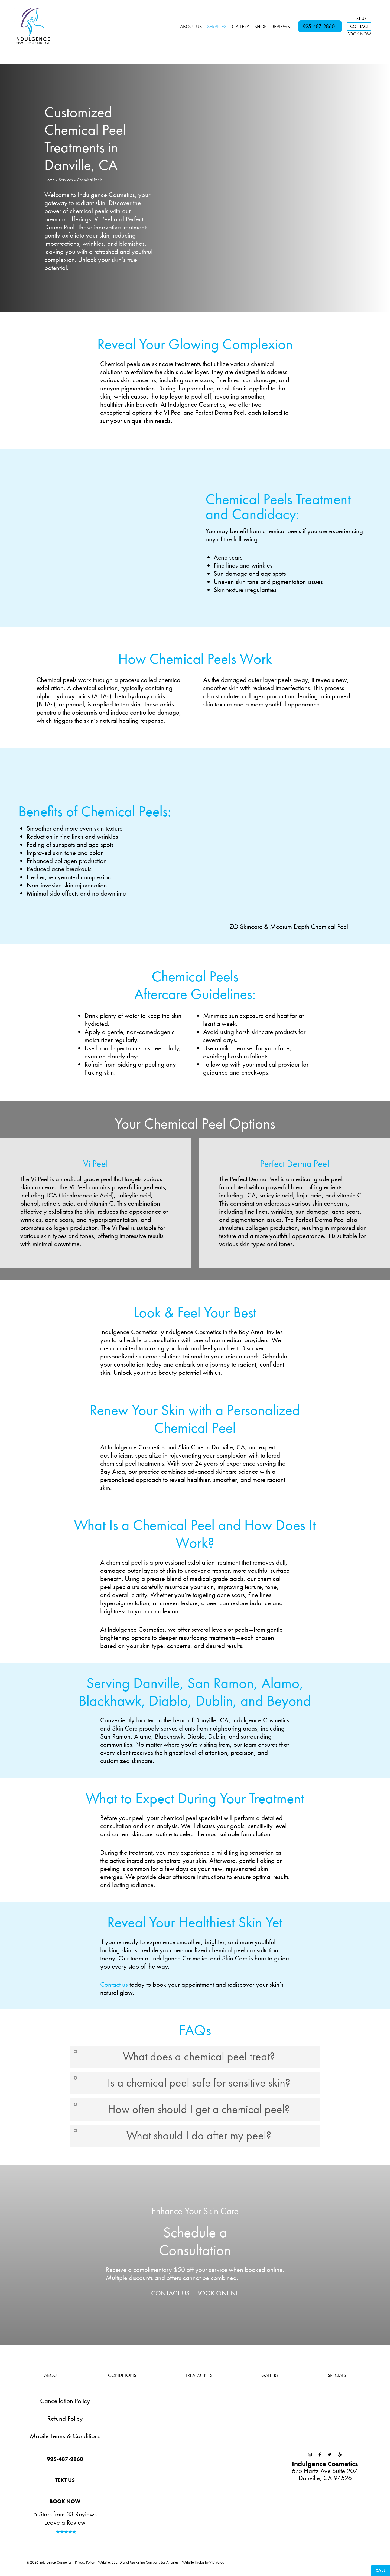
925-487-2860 (319, 26)
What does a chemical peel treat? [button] (175, 2057)
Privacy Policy (85, 2565)
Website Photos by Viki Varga (203, 2565)
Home (49, 180)
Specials (337, 2378)
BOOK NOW (359, 34)
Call (381, 2570)
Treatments (198, 2378)
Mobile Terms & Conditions (65, 2438)
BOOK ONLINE (217, 2296)
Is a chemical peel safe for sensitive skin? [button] (183, 2084)
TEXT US (359, 18)
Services (66, 180)
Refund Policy (65, 2421)
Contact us (114, 1984)
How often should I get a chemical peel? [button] (183, 2111)
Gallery (270, 2378)
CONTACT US (170, 2296)
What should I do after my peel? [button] (174, 2138)
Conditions (122, 2378)
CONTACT (359, 26)
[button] (65, 2462)
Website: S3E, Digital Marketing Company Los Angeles (138, 2565)
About (51, 2378)
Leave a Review (65, 2525)
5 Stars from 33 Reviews (65, 2517)
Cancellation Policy (65, 2403)
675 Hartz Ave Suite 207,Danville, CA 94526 (325, 2473)
